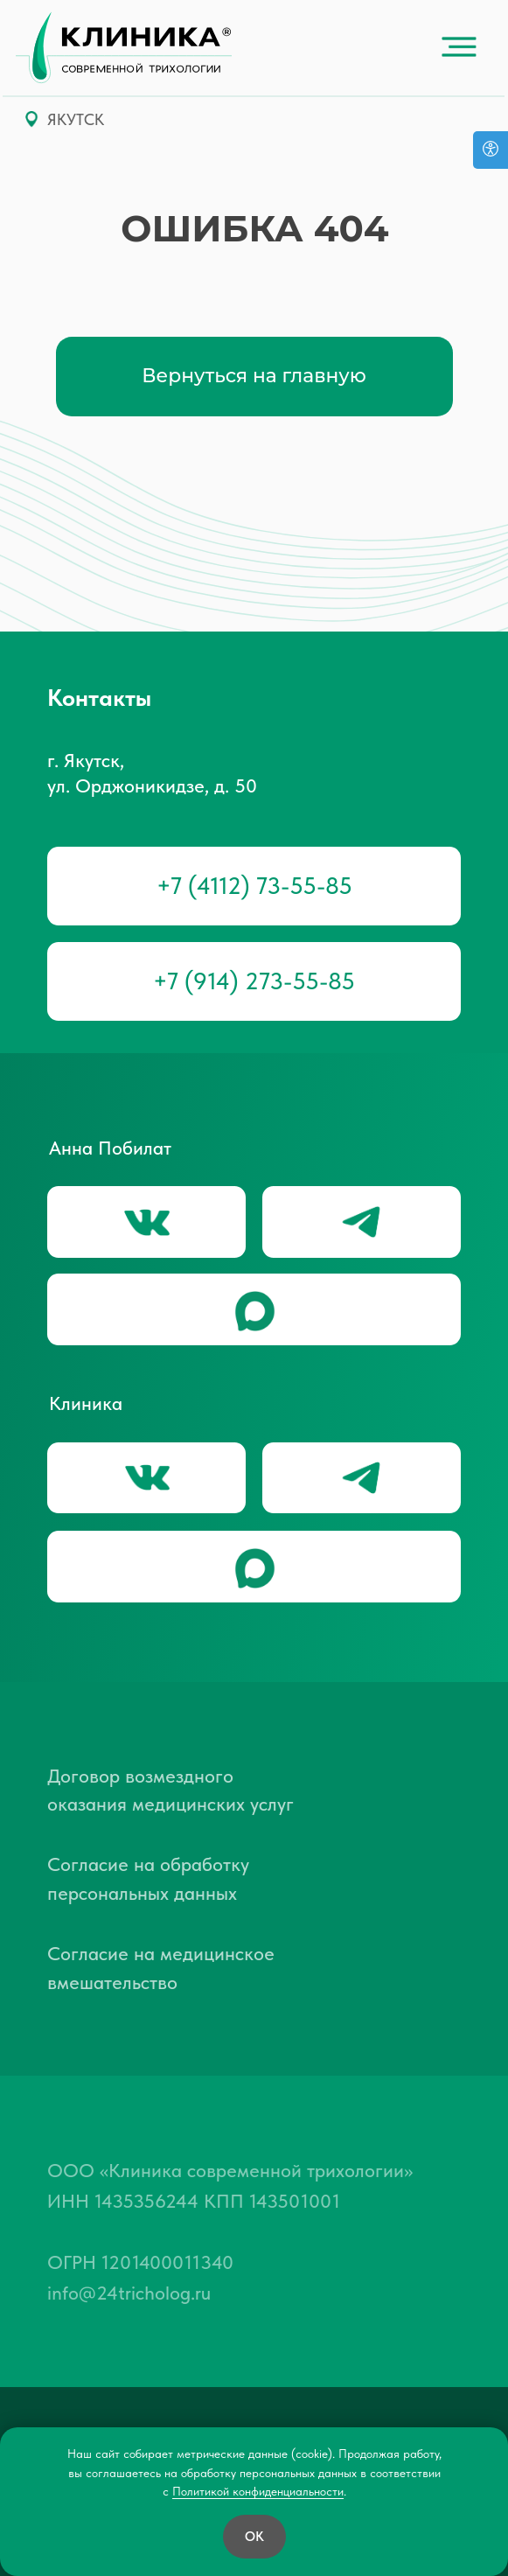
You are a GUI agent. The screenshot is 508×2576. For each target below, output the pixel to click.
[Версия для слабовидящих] (490, 150)
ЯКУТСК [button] (75, 119)
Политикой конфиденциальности (258, 2491)
